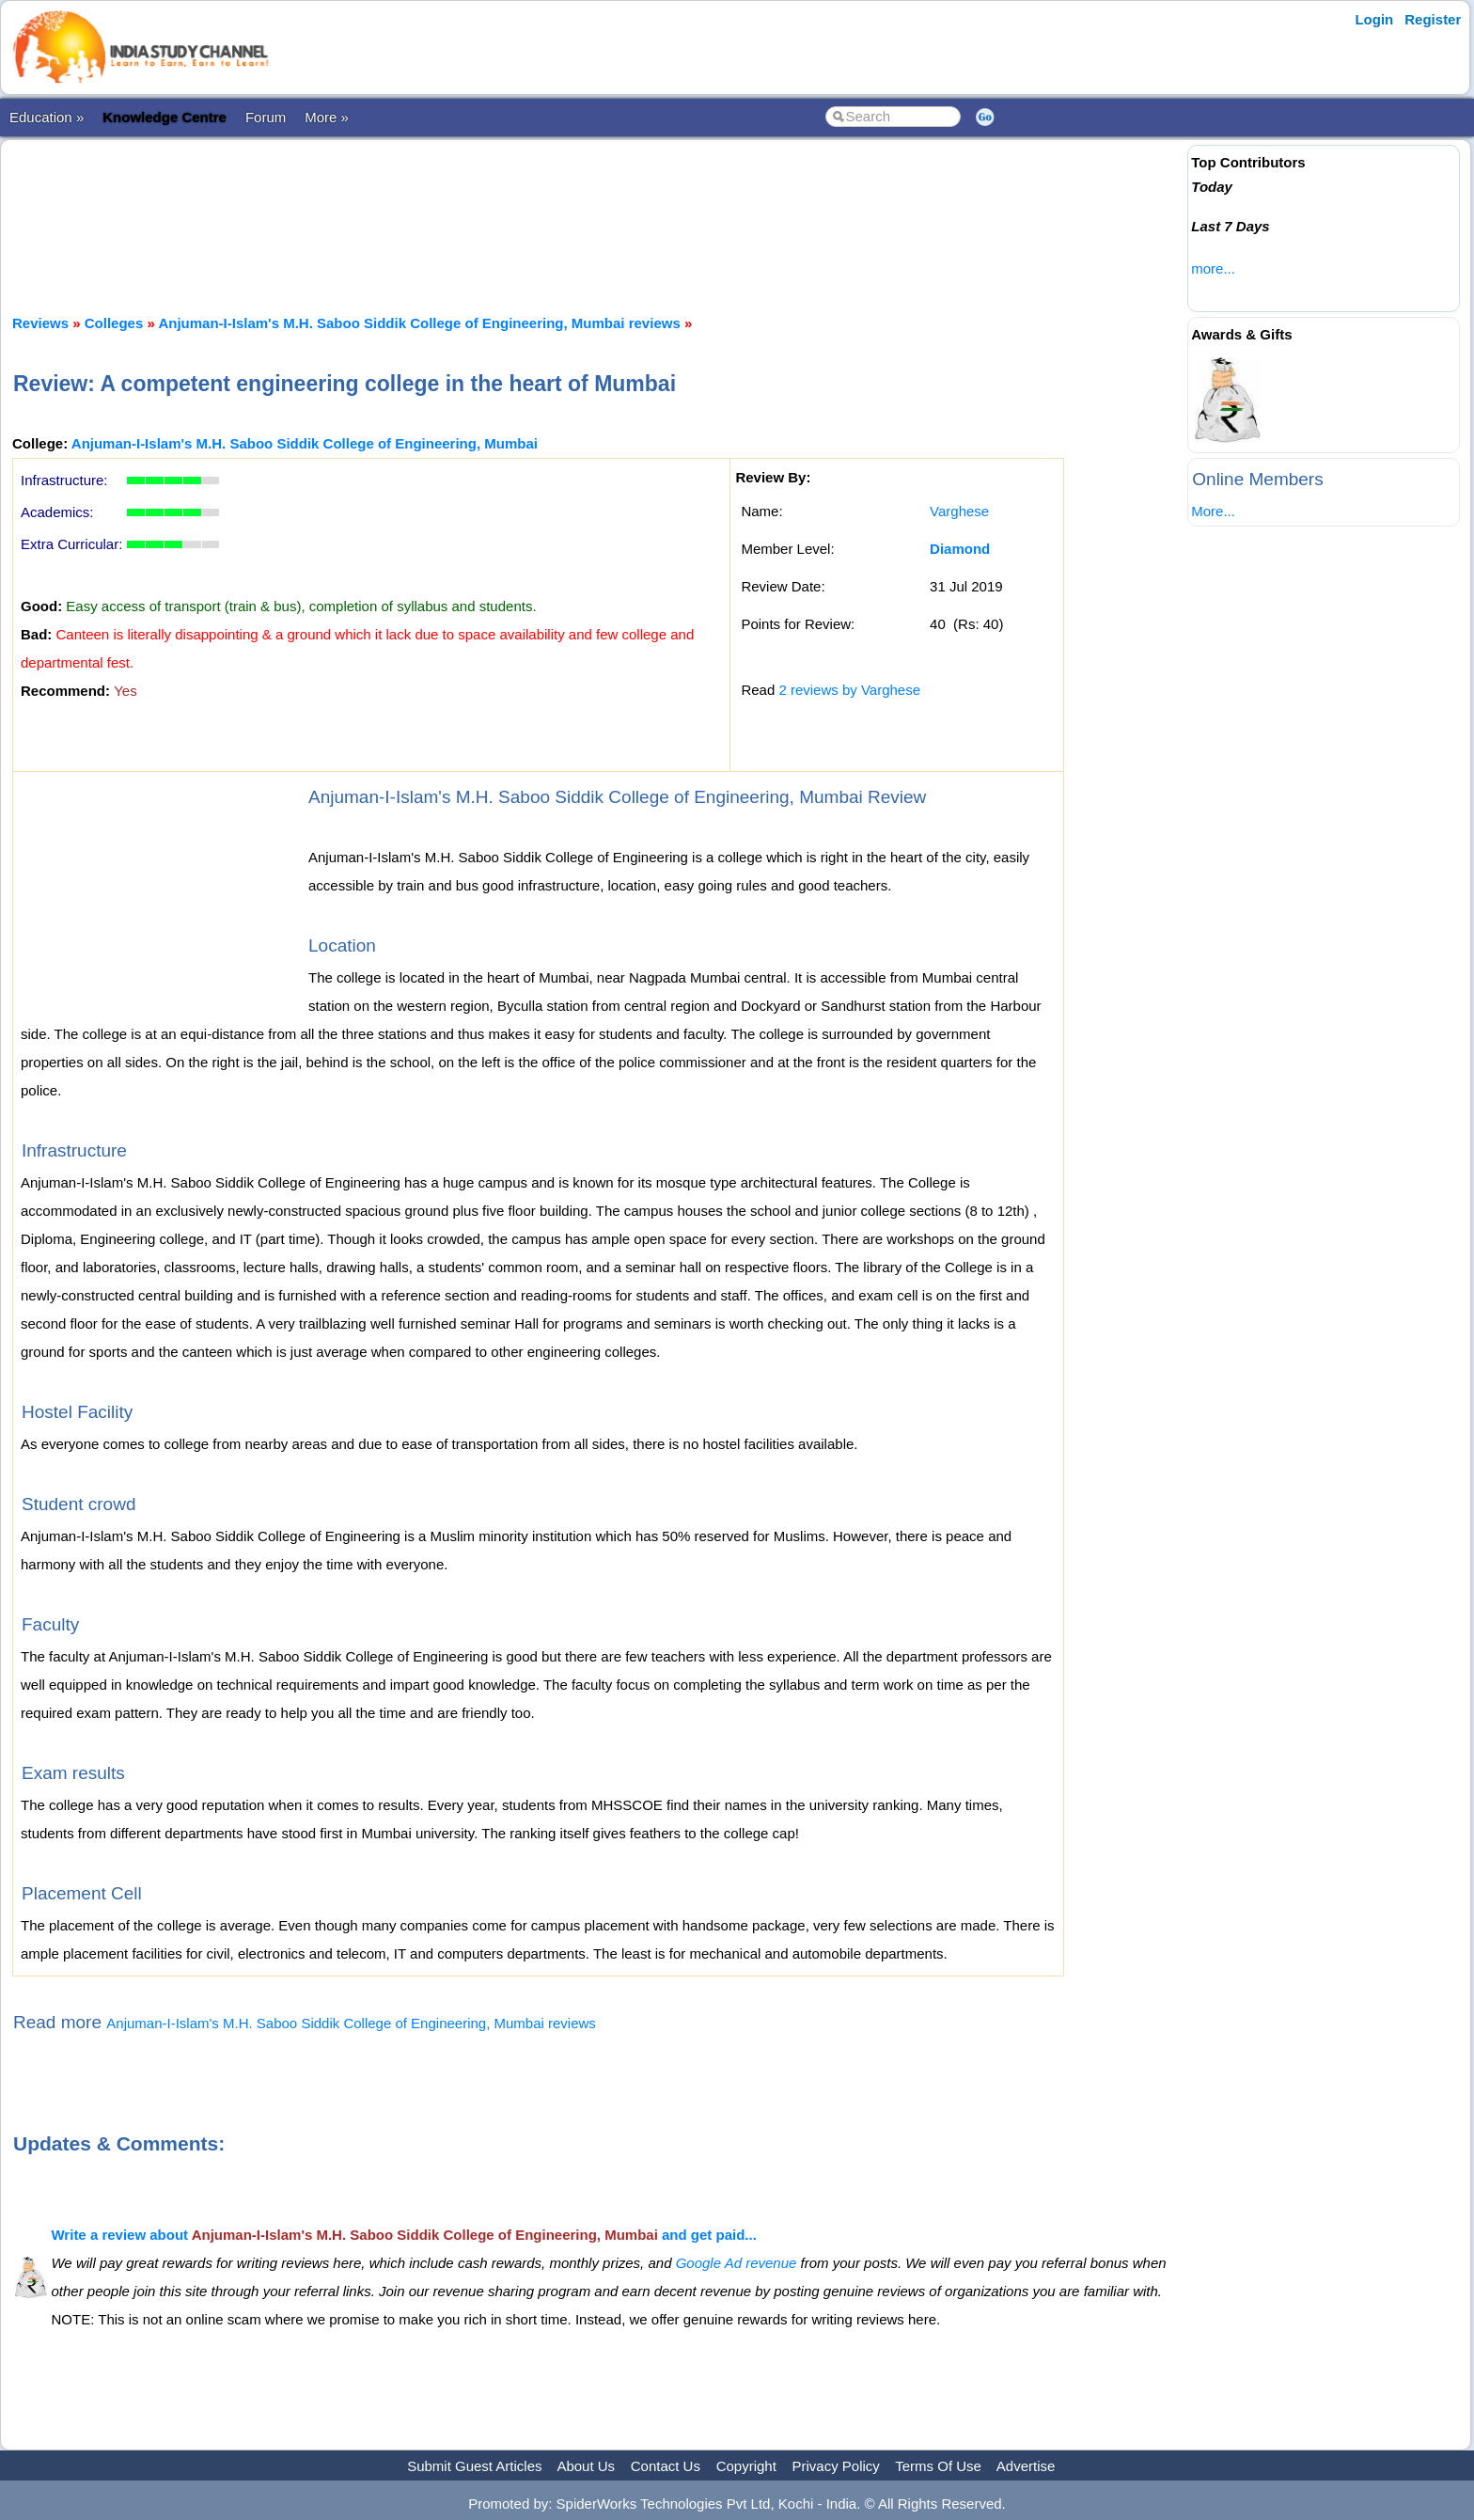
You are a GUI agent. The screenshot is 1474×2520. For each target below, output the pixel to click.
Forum (265, 117)
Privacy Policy (836, 2466)
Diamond (960, 549)
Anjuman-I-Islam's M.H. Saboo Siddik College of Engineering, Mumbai (304, 443)
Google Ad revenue (736, 2263)
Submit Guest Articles (474, 2466)
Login (1374, 19)
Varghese (959, 511)
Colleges (114, 323)
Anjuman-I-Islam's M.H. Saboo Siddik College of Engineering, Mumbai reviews (419, 323)
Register (1432, 19)
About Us (586, 2466)
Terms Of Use (938, 2466)
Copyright (746, 2466)
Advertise (1026, 2466)
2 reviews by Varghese (849, 690)
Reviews (40, 323)
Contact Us (665, 2466)
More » (327, 117)
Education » (46, 117)
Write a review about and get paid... (403, 2235)
